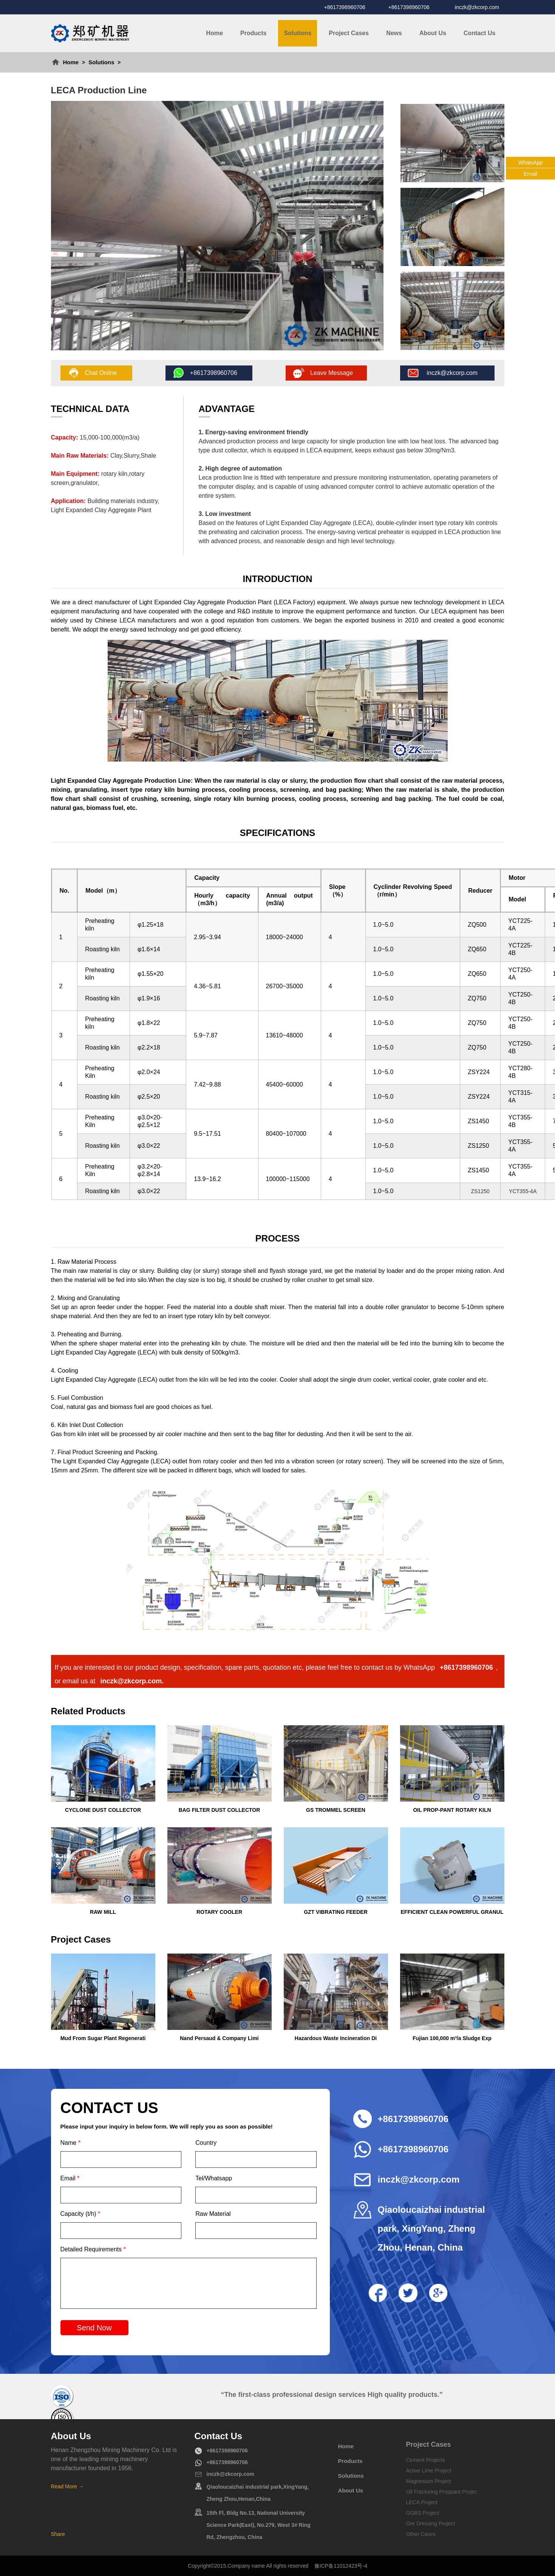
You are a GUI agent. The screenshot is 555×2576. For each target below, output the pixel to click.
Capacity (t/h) (80, 2214)
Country (205, 2142)
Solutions (297, 33)
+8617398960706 (344, 7)
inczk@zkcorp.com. (132, 1681)
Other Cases (421, 2534)
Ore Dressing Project (430, 2523)
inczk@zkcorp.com (477, 7)
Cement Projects (425, 2460)
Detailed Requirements (93, 2249)
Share (58, 2534)
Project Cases (349, 33)
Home (214, 33)
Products (253, 33)
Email (70, 2178)
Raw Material (212, 2214)
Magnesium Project (428, 2481)
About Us (432, 33)
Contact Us (479, 33)
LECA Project (422, 2502)
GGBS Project (422, 2513)
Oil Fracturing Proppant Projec (441, 2492)
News (394, 33)
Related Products (88, 1711)
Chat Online (101, 373)
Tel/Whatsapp (213, 2178)
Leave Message (331, 373)
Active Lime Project (428, 2471)
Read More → (67, 2486)
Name (70, 2142)
